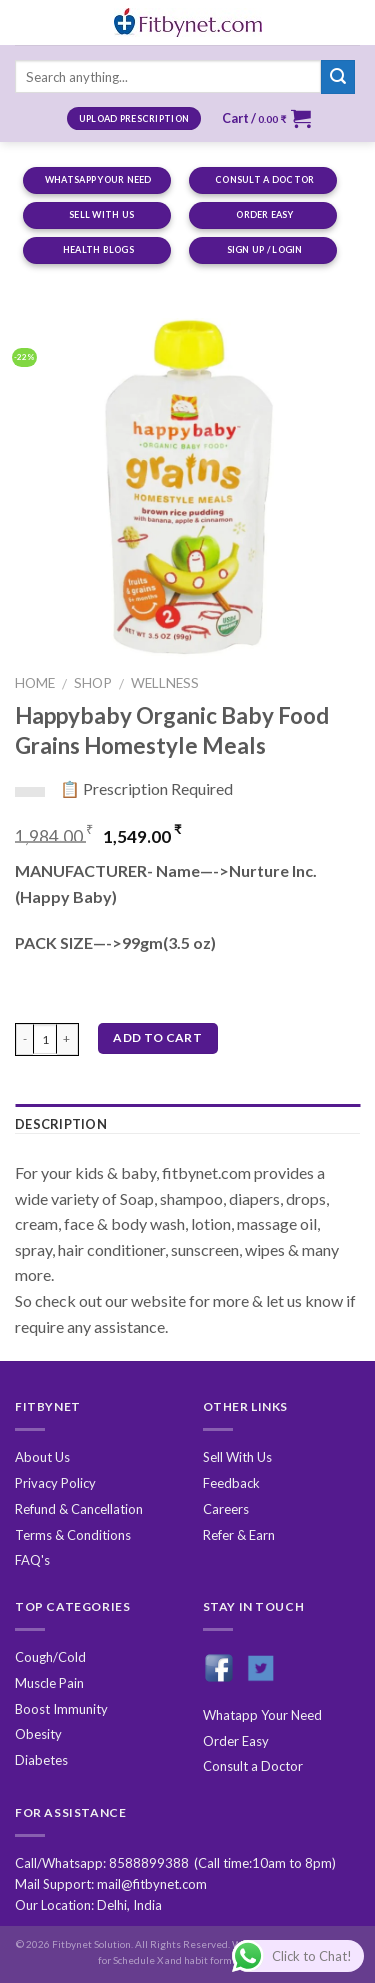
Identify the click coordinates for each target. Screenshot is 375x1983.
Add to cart (157, 1037)
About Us (42, 1457)
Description (61, 1124)
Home (35, 683)
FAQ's (32, 1560)
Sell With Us (237, 1457)
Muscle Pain (49, 1683)
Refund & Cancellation (79, 1509)
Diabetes (41, 1760)
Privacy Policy (55, 1483)
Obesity (38, 1734)
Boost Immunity (61, 1709)
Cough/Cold (50, 1657)
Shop (93, 683)
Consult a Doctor (253, 1766)
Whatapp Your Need (262, 1715)
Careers (226, 1509)
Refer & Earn (239, 1535)
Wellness (165, 683)
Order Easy (236, 1741)
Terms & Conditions (73, 1535)
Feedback (231, 1483)
